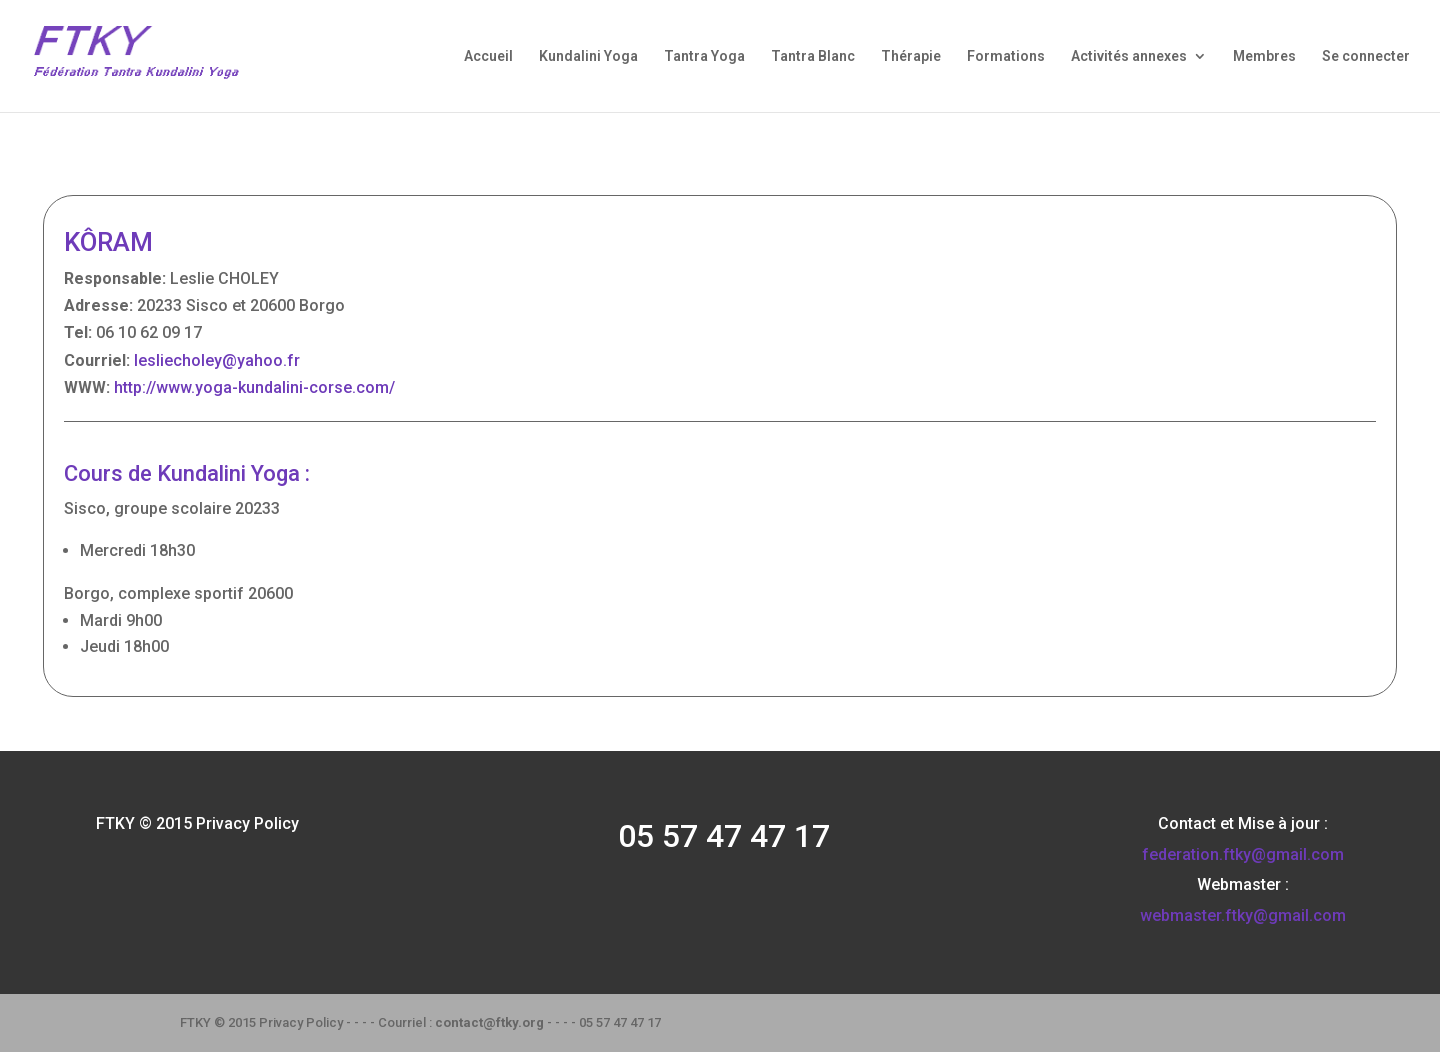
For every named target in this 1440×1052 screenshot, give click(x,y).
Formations (1006, 56)
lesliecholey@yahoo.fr (217, 360)
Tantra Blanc (813, 56)
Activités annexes (1129, 56)
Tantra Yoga (704, 56)
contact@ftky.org (489, 1022)
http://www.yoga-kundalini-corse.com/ (254, 387)
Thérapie (911, 56)
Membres (1264, 56)
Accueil (488, 56)
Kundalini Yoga (588, 56)
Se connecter (1366, 56)
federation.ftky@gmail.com (1243, 854)
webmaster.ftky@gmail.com (1243, 915)
